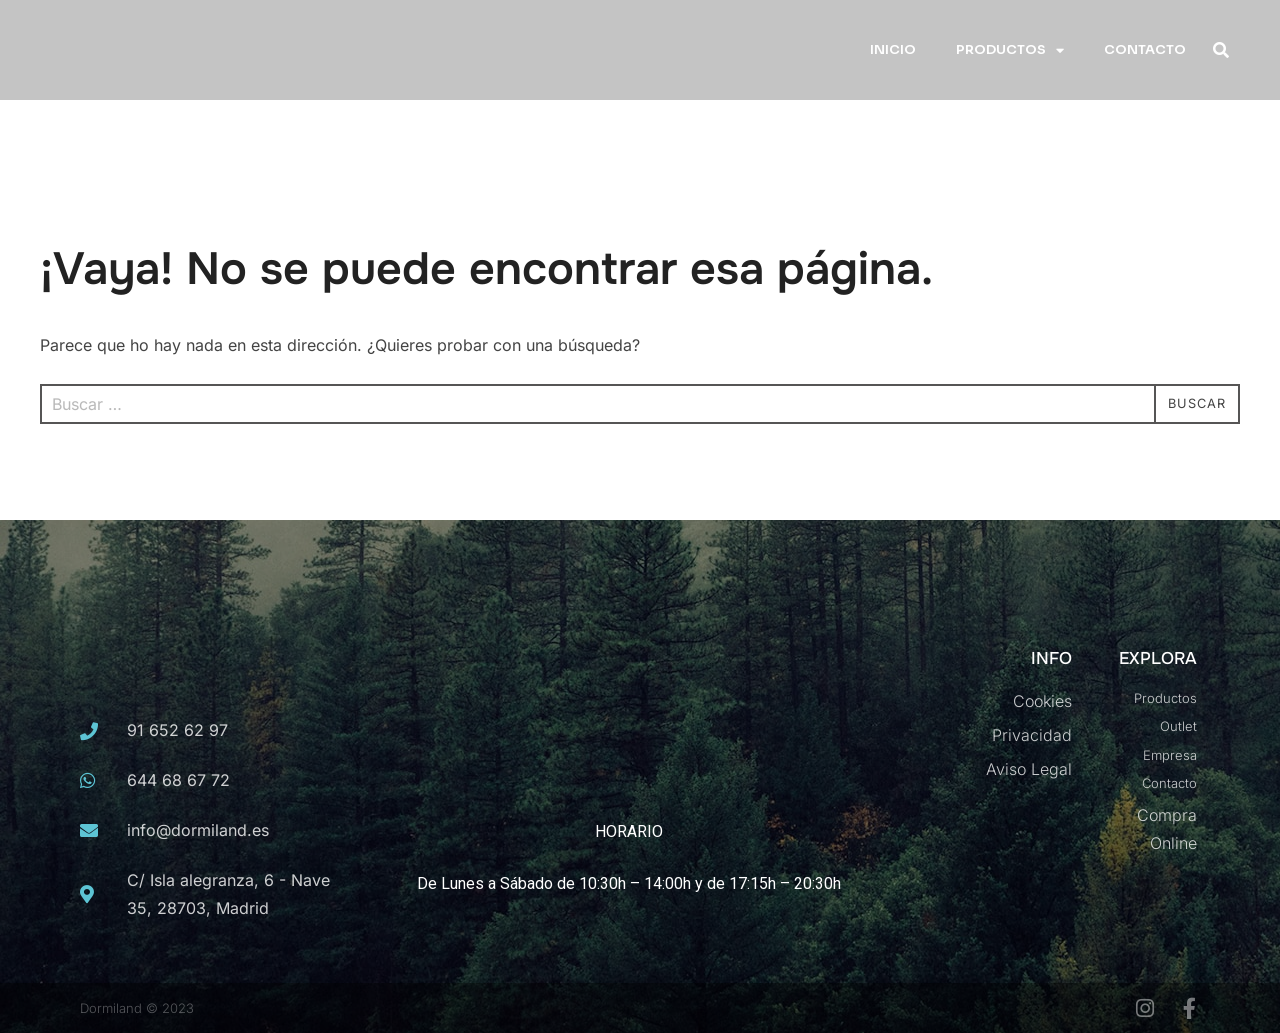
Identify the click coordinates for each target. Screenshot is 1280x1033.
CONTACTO (1145, 49)
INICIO (893, 49)
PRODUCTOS (1010, 50)
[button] (1220, 50)
